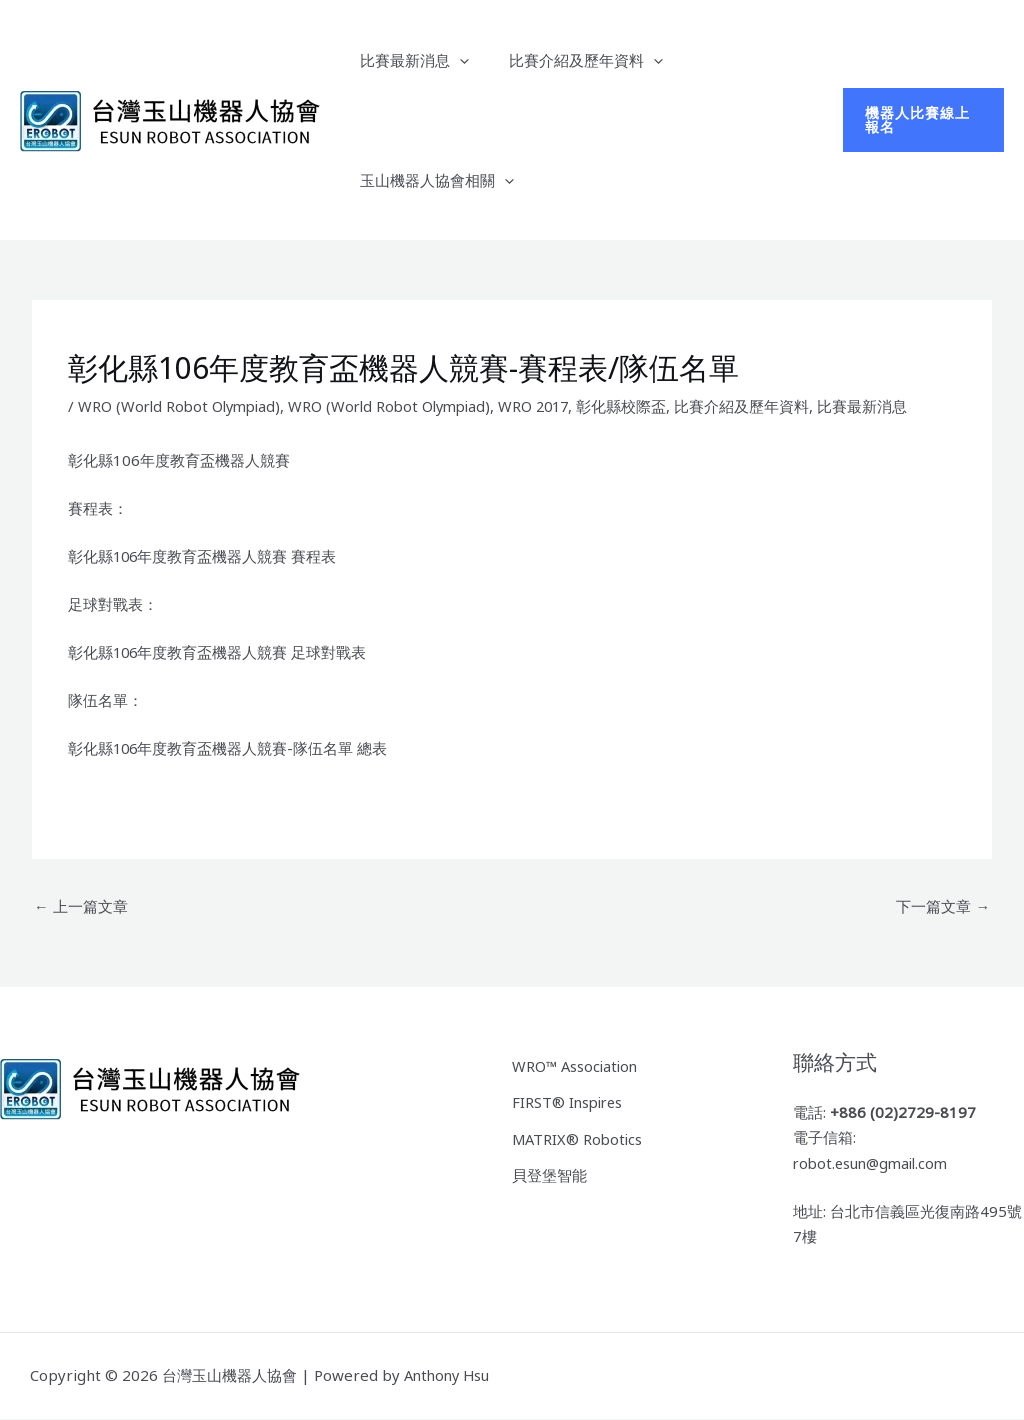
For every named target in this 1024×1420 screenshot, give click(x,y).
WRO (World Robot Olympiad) (183, 406)
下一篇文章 (943, 906)
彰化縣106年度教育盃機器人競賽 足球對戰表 (218, 652)
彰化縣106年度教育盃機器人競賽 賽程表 (203, 556)
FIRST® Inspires (569, 1101)
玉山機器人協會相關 (432, 180)
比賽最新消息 (409, 60)
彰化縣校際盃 (641, 406)
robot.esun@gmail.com (874, 1164)
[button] (454, 60)
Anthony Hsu (449, 1376)
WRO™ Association (577, 1065)
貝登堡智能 (549, 1172)
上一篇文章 (81, 906)
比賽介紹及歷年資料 (571, 60)
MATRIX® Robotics (579, 1136)
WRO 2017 (551, 406)
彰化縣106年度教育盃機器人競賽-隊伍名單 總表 (229, 748)
